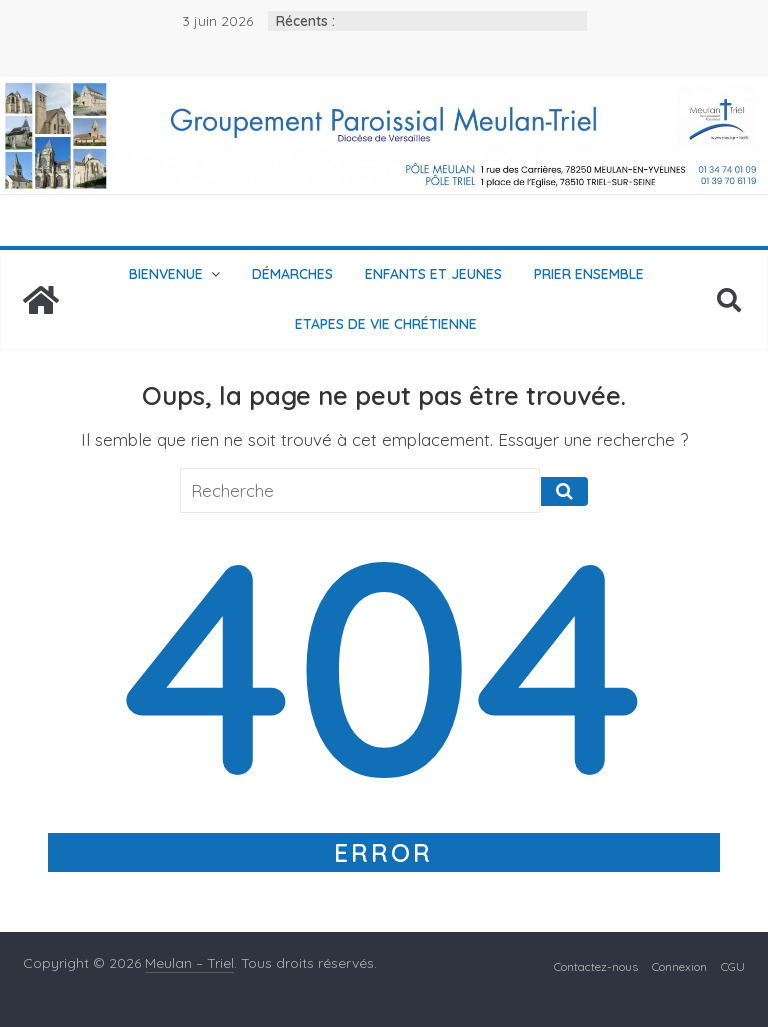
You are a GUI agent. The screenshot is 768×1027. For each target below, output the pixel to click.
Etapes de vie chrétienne (386, 324)
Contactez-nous (596, 966)
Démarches (292, 274)
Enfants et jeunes (433, 274)
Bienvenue (166, 274)
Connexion (679, 966)
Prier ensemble (589, 274)
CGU (733, 966)
